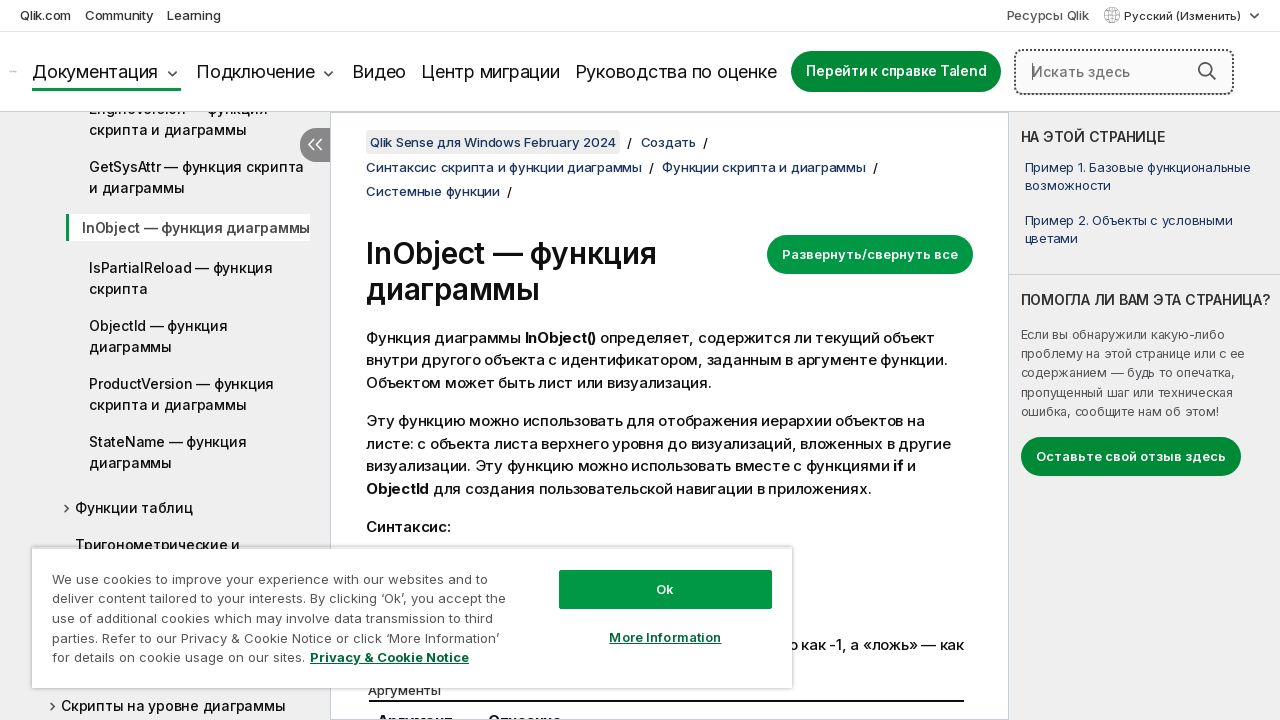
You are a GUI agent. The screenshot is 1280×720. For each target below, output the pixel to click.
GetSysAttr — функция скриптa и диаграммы (196, 177)
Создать (668, 142)
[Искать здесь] (1124, 72)
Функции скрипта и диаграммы (763, 167)
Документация (95, 71)
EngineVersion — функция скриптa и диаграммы (178, 119)
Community (119, 15)
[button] (1207, 71)
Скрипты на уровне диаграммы (173, 705)
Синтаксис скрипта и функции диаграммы (504, 167)
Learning (193, 15)
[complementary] (1144, 416)
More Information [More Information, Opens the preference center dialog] (650, 622)
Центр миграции (490, 71)
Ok (650, 574)
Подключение (255, 71)
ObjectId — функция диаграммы (158, 336)
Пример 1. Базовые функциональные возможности (1138, 176)
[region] (403, 610)
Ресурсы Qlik (1048, 15)
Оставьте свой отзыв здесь (1131, 456)
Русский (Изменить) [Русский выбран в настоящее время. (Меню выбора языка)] (1184, 16)
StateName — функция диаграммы (167, 452)
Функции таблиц (134, 507)
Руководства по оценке (676, 71)
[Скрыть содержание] (315, 145)
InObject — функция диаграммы (196, 227)
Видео (379, 71)
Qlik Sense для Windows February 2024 (493, 142)
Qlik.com (45, 15)
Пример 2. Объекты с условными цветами (1129, 229)
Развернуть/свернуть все (870, 254)
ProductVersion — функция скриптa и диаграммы (181, 394)
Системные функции (433, 191)
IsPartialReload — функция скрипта (181, 278)
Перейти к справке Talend (896, 71)
